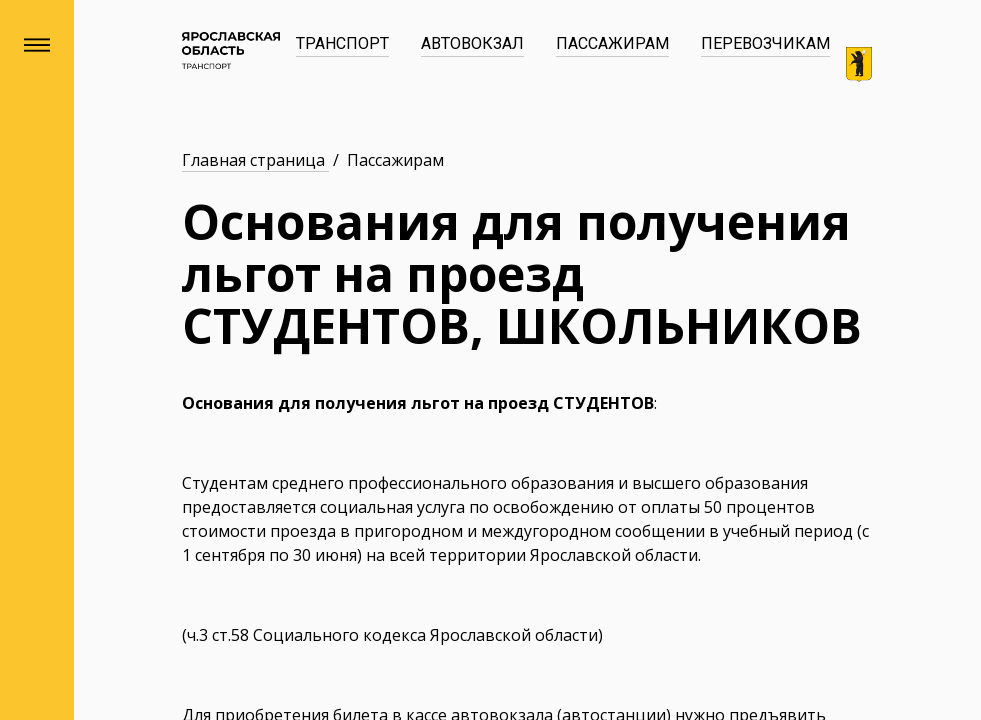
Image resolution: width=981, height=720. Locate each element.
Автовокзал (472, 43)
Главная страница (255, 160)
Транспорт (342, 43)
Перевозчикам (765, 43)
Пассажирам (612, 43)
